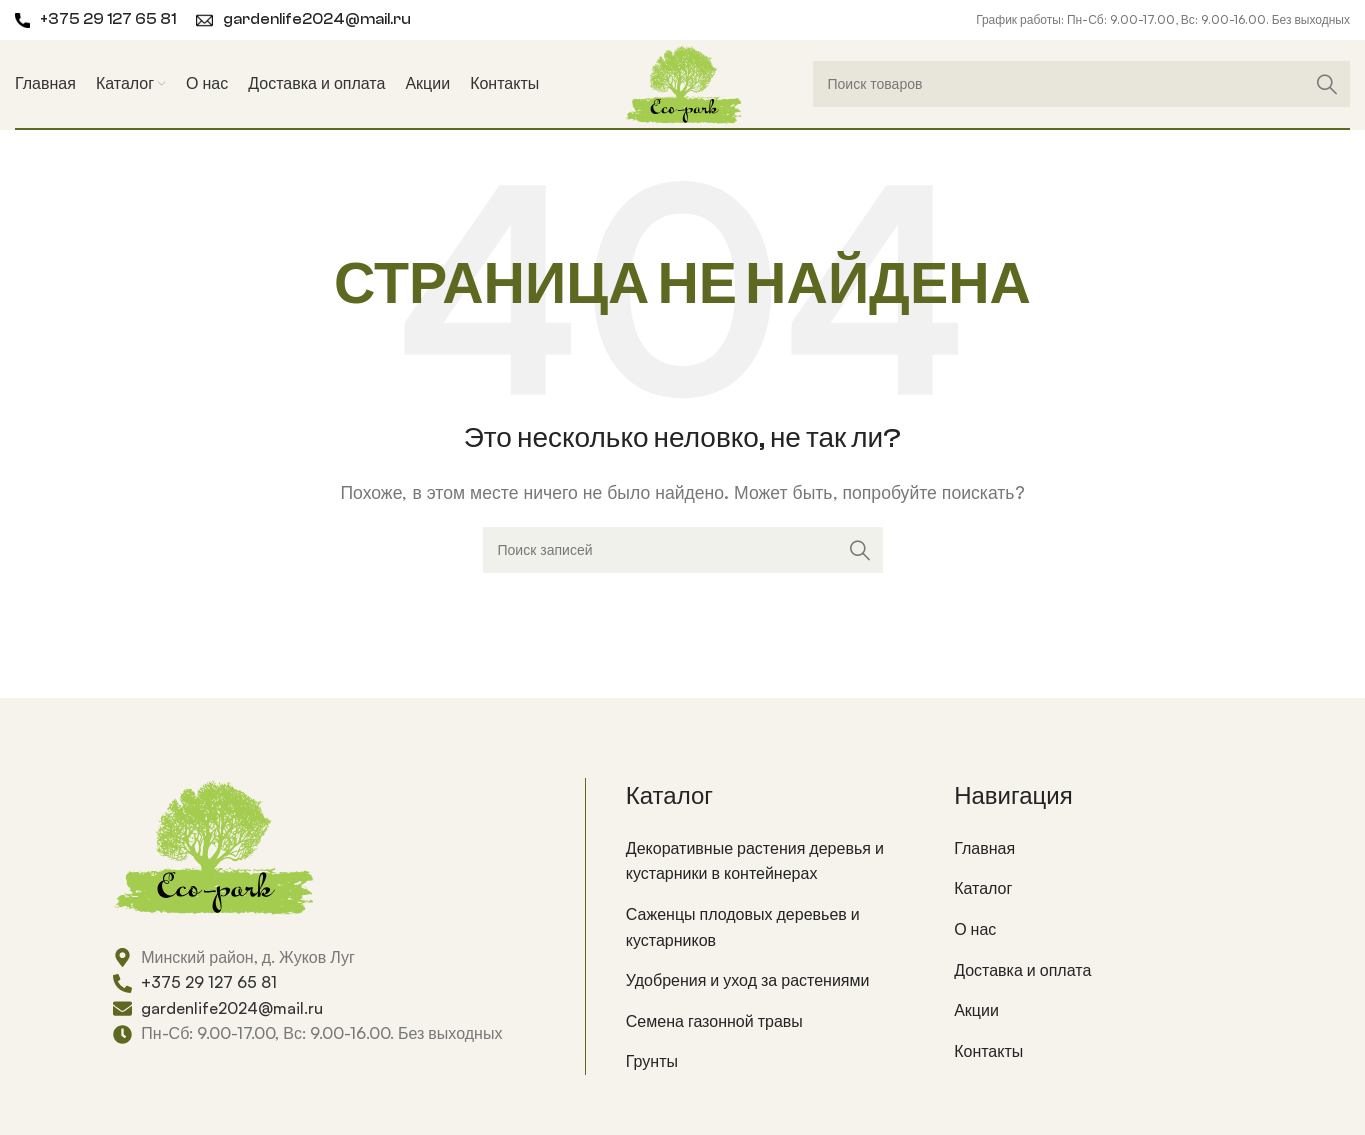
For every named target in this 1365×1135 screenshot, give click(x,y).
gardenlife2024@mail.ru (317, 19)
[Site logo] (683, 82)
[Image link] (213, 844)
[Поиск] (1082, 84)
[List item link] (775, 861)
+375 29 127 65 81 (108, 19)
